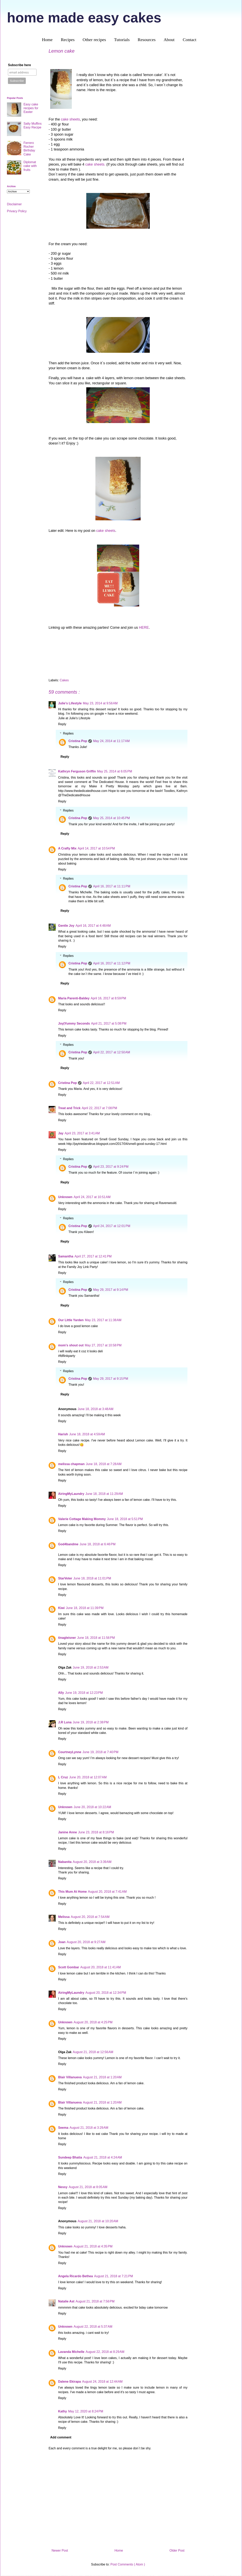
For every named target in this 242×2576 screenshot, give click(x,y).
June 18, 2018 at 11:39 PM (85, 1608)
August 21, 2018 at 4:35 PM (93, 2246)
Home (47, 39)
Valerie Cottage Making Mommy (82, 1519)
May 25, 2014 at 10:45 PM (111, 818)
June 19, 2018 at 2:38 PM (91, 1722)
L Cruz (63, 1777)
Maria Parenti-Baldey (73, 998)
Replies (68, 733)
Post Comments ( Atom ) (127, 2564)
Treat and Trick (69, 1108)
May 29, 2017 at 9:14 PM (110, 1289)
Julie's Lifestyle (70, 703)
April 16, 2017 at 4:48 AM (93, 925)
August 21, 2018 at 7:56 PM (95, 2301)
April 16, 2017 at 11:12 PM (111, 963)
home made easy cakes (84, 17)
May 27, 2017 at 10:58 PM (103, 1345)
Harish (63, 1434)
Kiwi (61, 1608)
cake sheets (70, 119)
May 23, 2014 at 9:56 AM (100, 703)
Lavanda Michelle (71, 2351)
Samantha (65, 1256)
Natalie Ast (66, 2301)
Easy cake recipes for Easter (30, 108)
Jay (60, 1133)
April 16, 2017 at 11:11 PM (111, 886)
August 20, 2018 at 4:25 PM (93, 2022)
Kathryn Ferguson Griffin (77, 771)
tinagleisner (67, 1637)
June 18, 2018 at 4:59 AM (87, 1434)
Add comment (60, 2437)
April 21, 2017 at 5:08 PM (108, 1023)
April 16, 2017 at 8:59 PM (108, 998)
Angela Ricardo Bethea (75, 2276)
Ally (61, 1692)
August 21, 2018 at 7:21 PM (113, 2276)
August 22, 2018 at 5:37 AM (93, 2326)
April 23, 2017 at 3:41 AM (82, 1133)
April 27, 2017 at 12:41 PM (92, 1256)
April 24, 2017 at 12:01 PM (111, 1226)
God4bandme (68, 1544)
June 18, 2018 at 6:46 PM (97, 1544)
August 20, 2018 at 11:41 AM (100, 1967)
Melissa (64, 1917)
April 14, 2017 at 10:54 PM (96, 848)
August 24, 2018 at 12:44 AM (102, 2381)
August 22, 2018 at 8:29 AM (105, 2351)
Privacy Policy (17, 211)
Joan (61, 1942)
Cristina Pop (77, 741)
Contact (189, 39)
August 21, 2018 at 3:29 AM (89, 2127)
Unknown (65, 1197)
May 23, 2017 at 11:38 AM (103, 1320)
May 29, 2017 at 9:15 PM (110, 1378)
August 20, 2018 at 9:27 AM (86, 1942)
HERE (144, 628)
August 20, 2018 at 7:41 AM (107, 1891)
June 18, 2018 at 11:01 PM (92, 1578)
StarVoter (65, 1578)
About (169, 39)
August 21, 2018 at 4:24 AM (102, 2157)
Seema (63, 2127)
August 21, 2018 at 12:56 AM (93, 2052)
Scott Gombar (68, 1967)
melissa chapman (71, 1464)
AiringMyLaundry (71, 1493)
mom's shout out (71, 1345)
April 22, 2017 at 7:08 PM (99, 1108)
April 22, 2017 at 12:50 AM (111, 1052)
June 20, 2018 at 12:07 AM (88, 1777)
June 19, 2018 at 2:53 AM (91, 1667)
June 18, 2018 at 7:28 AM (103, 1464)
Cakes (64, 680)
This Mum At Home (72, 1891)
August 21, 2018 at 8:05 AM (88, 2187)
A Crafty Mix (67, 848)
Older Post (176, 2550)
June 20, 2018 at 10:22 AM (92, 1807)
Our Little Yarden (71, 1320)
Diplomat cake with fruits (30, 165)
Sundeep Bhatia (70, 2157)
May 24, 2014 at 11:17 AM (111, 741)
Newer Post (60, 2550)
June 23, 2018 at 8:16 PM (96, 1832)
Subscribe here (19, 65)
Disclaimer (14, 204)
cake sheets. (95, 164)
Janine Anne (67, 1832)
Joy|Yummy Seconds (74, 1023)
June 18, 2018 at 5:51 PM (125, 1519)
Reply (62, 724)
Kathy (62, 2411)
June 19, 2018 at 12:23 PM (84, 1692)
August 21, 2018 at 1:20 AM (102, 2077)
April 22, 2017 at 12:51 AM (101, 1083)
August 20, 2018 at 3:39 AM (92, 1862)
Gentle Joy (66, 925)
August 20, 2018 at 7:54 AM (90, 1917)
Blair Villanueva (70, 2077)
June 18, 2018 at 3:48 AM (95, 1409)
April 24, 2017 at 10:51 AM (92, 1197)
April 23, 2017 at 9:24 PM (110, 1166)
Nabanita (65, 1862)
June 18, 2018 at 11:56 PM (96, 1637)
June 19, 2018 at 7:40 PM (100, 1752)
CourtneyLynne (69, 1752)
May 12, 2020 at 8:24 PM (85, 2411)
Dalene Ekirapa (69, 2381)
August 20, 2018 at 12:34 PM (105, 1992)
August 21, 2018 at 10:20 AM (98, 2221)
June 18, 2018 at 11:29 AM (104, 1493)
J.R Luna (65, 1722)
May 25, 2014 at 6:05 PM (114, 771)
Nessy (62, 2187)
